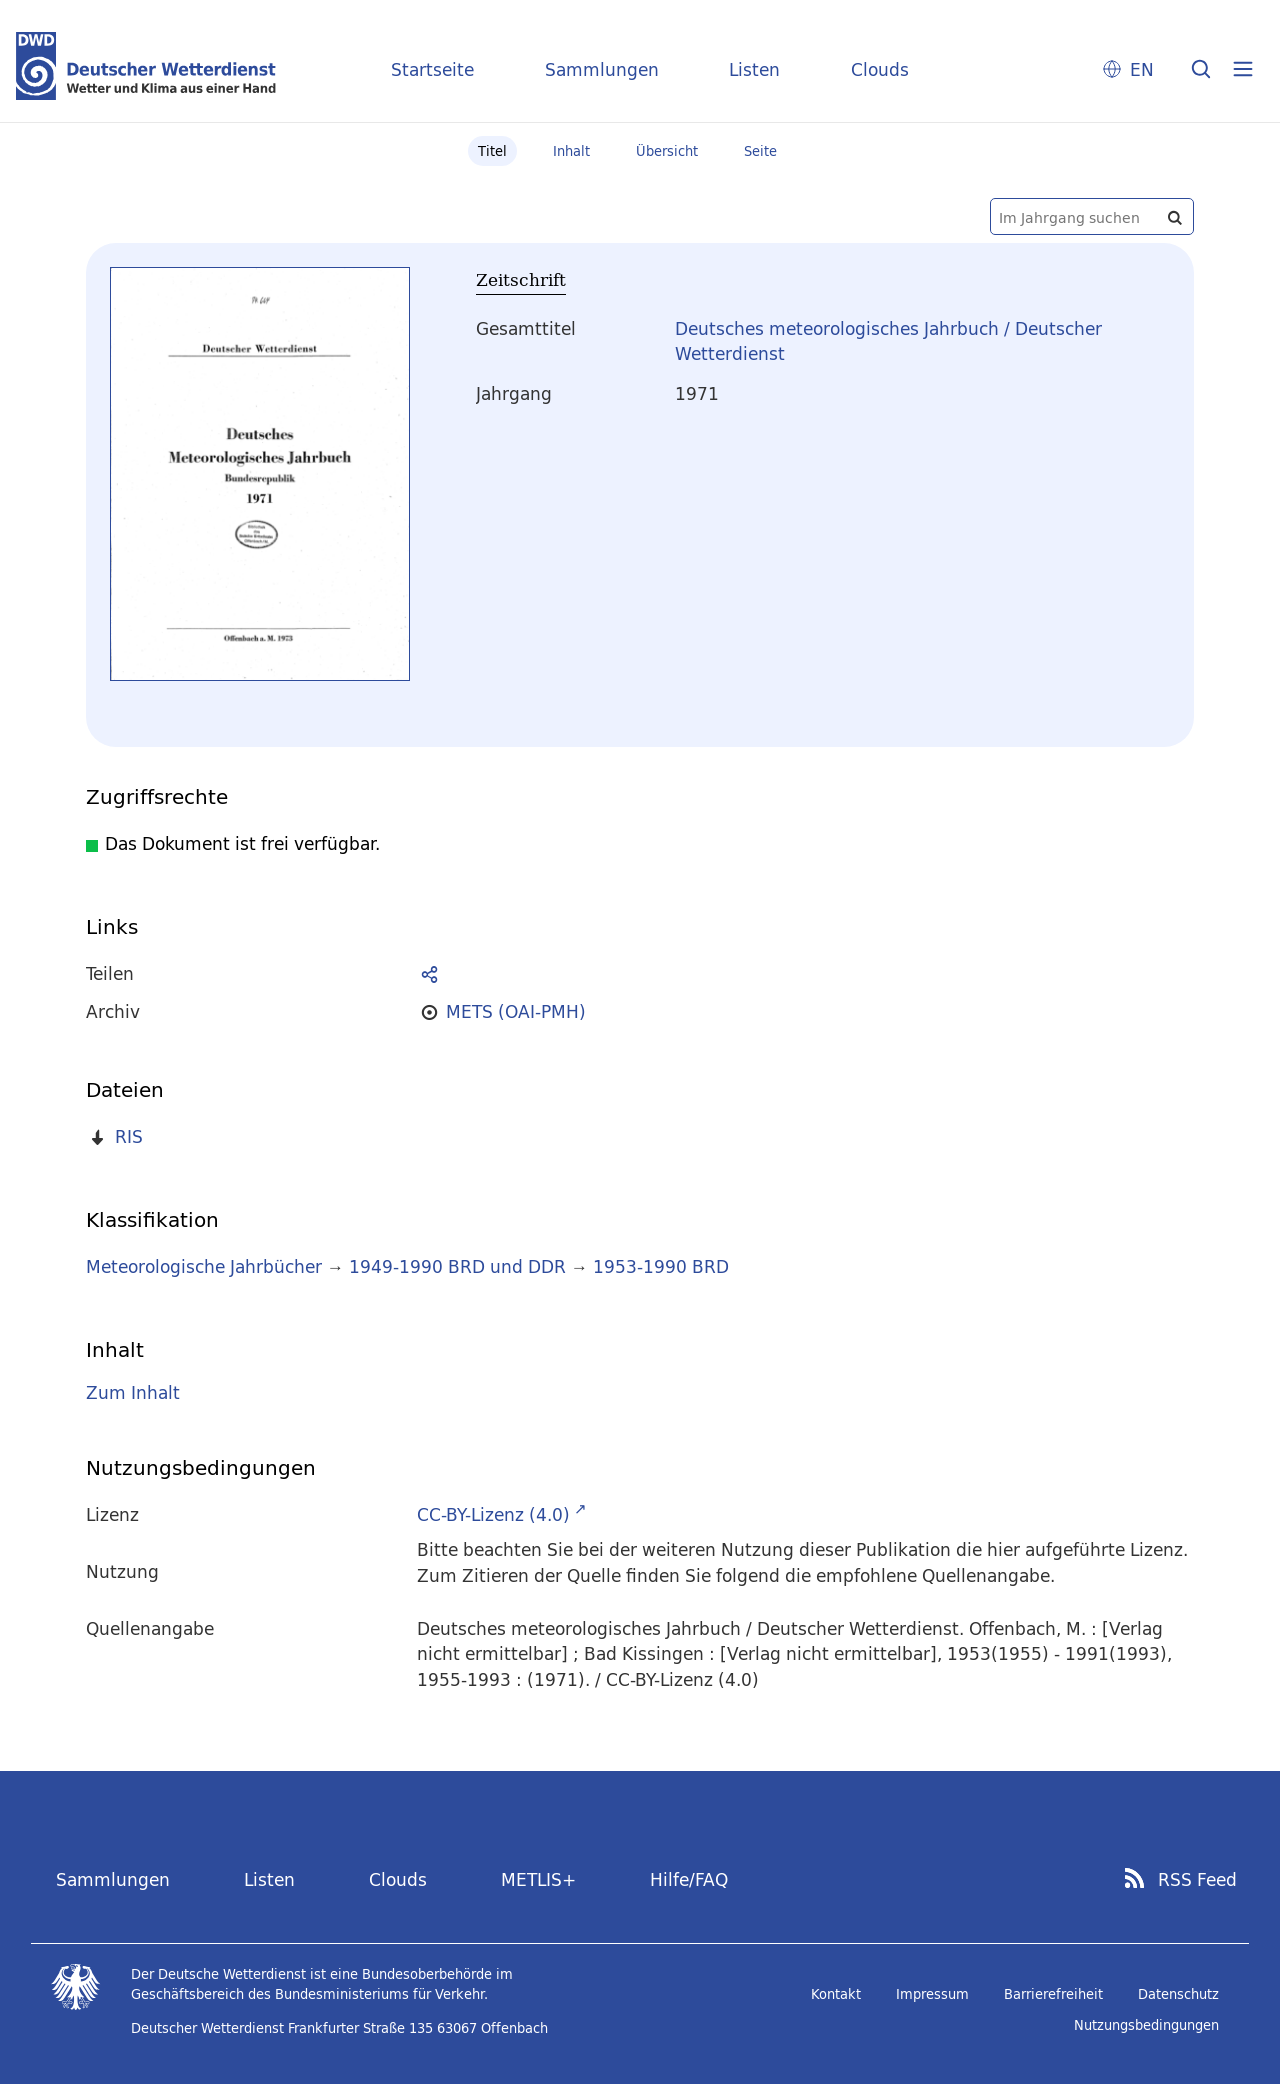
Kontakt (836, 1994)
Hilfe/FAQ (689, 1879)
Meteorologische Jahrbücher (204, 1266)
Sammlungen (602, 69)
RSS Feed (1197, 1880)
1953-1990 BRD (661, 1266)
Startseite (432, 69)
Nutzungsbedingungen (1146, 2025)
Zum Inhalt (133, 1392)
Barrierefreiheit (1053, 1994)
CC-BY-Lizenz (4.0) (493, 1514)
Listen (754, 69)
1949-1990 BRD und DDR (457, 1266)
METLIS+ (538, 1879)
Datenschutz (1178, 1994)
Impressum (932, 1994)
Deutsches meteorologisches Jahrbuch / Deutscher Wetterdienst (888, 341)
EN (1142, 69)
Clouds (880, 69)
